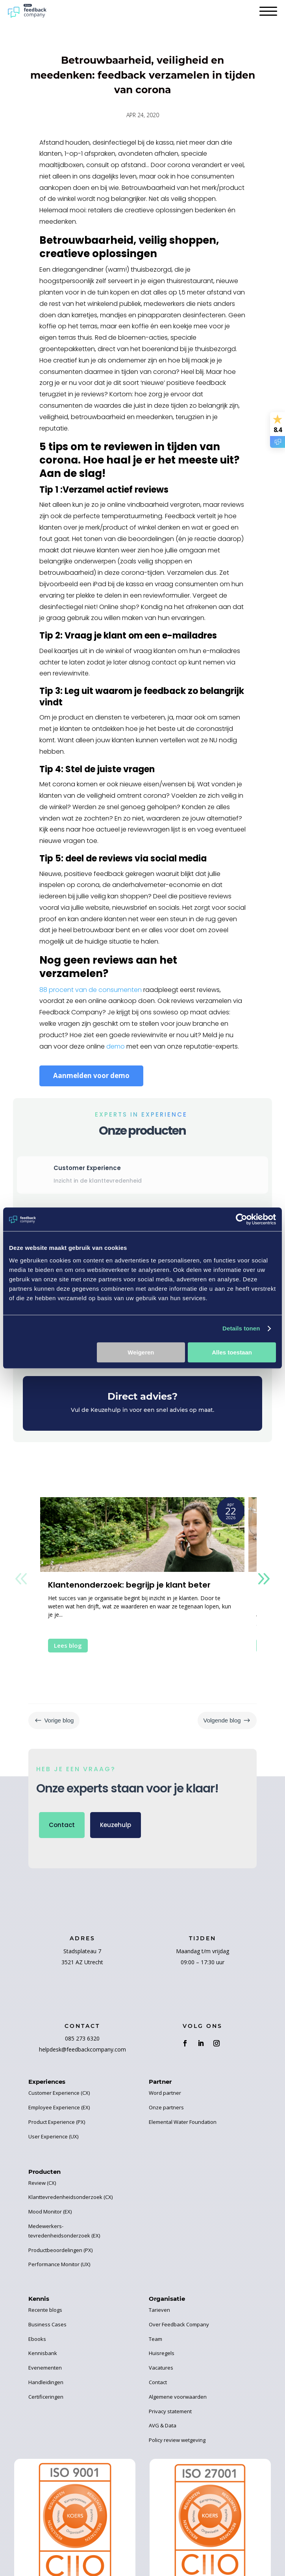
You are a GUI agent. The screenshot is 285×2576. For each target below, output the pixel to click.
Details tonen (241, 1328)
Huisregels (161, 2353)
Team (155, 2338)
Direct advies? (142, 1396)
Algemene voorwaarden (178, 2396)
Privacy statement (170, 2411)
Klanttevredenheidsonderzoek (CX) (70, 2197)
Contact (62, 1825)
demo (115, 1046)
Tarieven (159, 2309)
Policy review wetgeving (177, 2440)
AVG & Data (162, 2425)
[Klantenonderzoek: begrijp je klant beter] (142, 1534)
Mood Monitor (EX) (50, 2211)
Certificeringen (45, 2396)
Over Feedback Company (179, 2324)
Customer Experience (87, 1168)
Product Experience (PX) (56, 2121)
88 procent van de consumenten (90, 989)
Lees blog (68, 1645)
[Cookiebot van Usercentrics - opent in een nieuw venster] (241, 1219)
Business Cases (47, 2324)
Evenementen (45, 2367)
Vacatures (161, 2367)
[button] (264, 1579)
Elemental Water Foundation (183, 2121)
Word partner (165, 2092)
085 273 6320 (82, 2038)
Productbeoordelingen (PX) (60, 2250)
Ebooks (37, 2338)
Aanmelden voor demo (91, 1075)
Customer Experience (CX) (59, 2092)
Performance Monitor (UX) (59, 2264)
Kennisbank (42, 2353)
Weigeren (141, 1352)
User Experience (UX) (53, 2136)
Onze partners (166, 2107)
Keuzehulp (115, 1825)
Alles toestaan (232, 1352)
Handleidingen (45, 2382)
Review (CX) (42, 2182)
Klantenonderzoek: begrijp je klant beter (129, 1584)
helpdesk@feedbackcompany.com (82, 2049)
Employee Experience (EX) (59, 2107)
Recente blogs (45, 2309)
